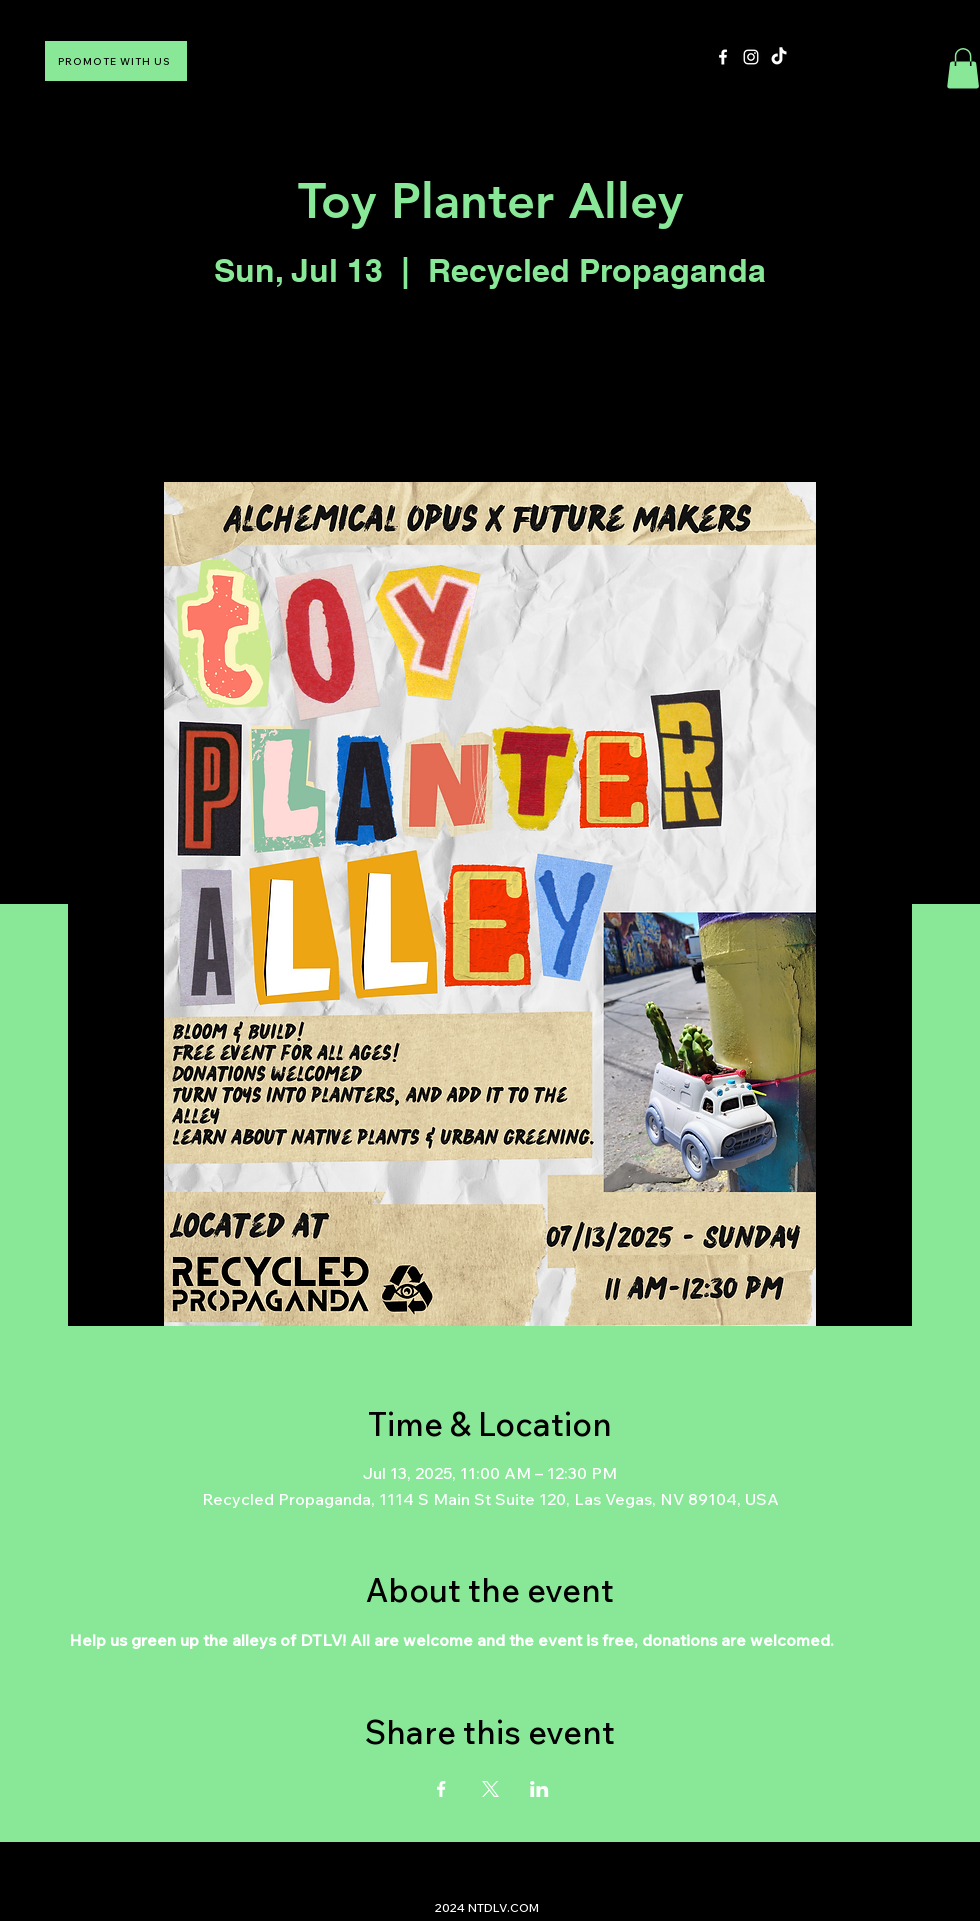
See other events (490, 388)
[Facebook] (723, 57)
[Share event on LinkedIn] (539, 1789)
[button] (963, 68)
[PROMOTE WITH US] (116, 61)
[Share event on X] (490, 1789)
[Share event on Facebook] (441, 1789)
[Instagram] (751, 57)
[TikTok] (779, 57)
